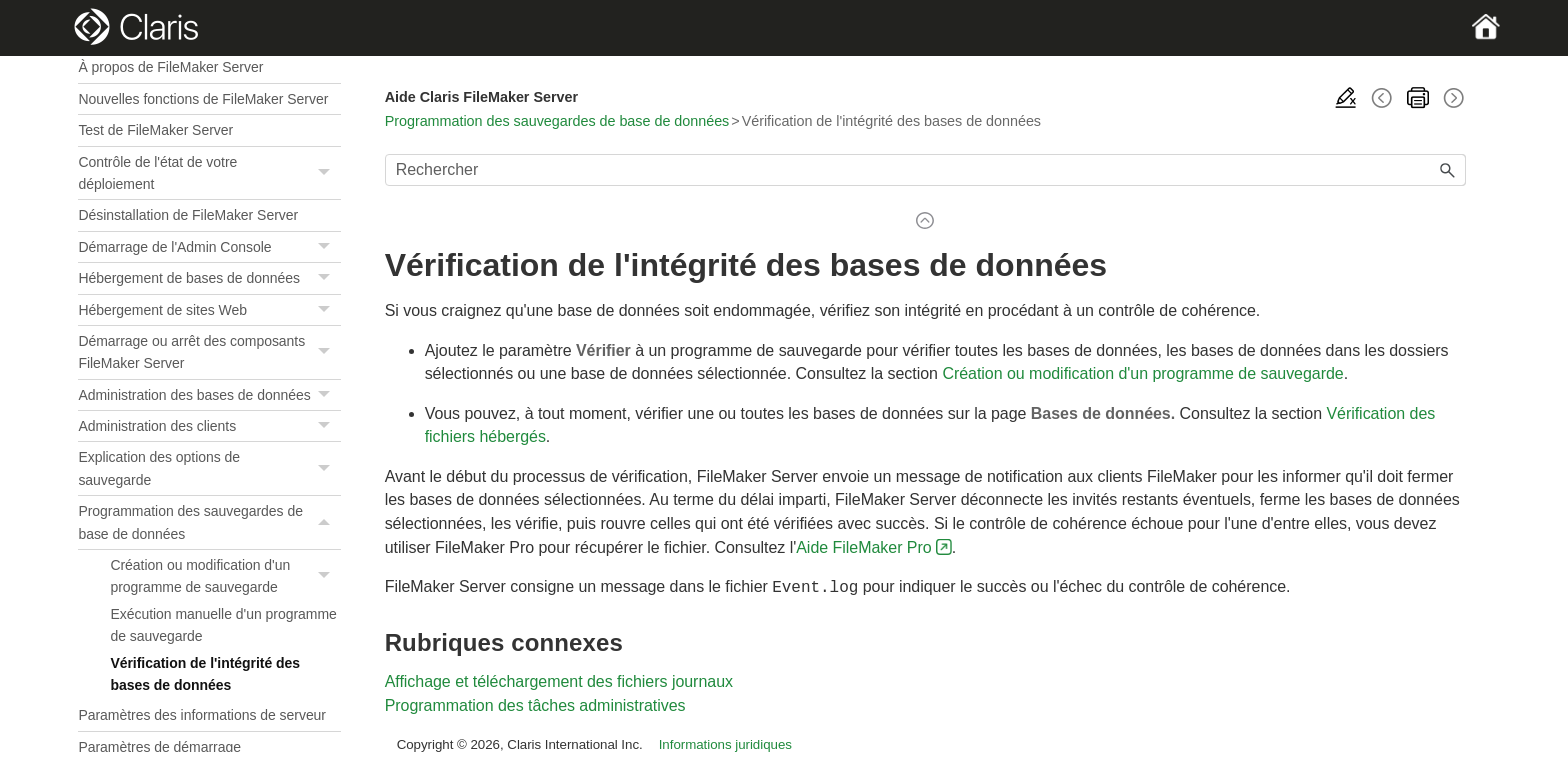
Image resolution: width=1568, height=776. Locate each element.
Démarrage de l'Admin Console (209, 247)
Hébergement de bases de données (209, 278)
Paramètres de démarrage (159, 747)
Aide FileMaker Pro (863, 547)
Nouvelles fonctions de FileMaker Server (203, 99)
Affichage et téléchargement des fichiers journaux (559, 679)
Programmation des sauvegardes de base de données (209, 522)
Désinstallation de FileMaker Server (188, 215)
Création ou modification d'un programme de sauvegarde (225, 576)
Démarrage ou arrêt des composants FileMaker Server (209, 352)
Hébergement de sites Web (209, 310)
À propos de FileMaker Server (170, 67)
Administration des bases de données (209, 395)
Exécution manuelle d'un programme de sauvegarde (223, 625)
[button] (327, 173)
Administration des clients (209, 426)
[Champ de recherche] (925, 170)
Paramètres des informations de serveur (202, 715)
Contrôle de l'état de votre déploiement (209, 173)
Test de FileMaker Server (155, 130)
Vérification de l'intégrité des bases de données (205, 674)
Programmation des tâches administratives (535, 703)
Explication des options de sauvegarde (209, 468)
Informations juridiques (725, 742)
